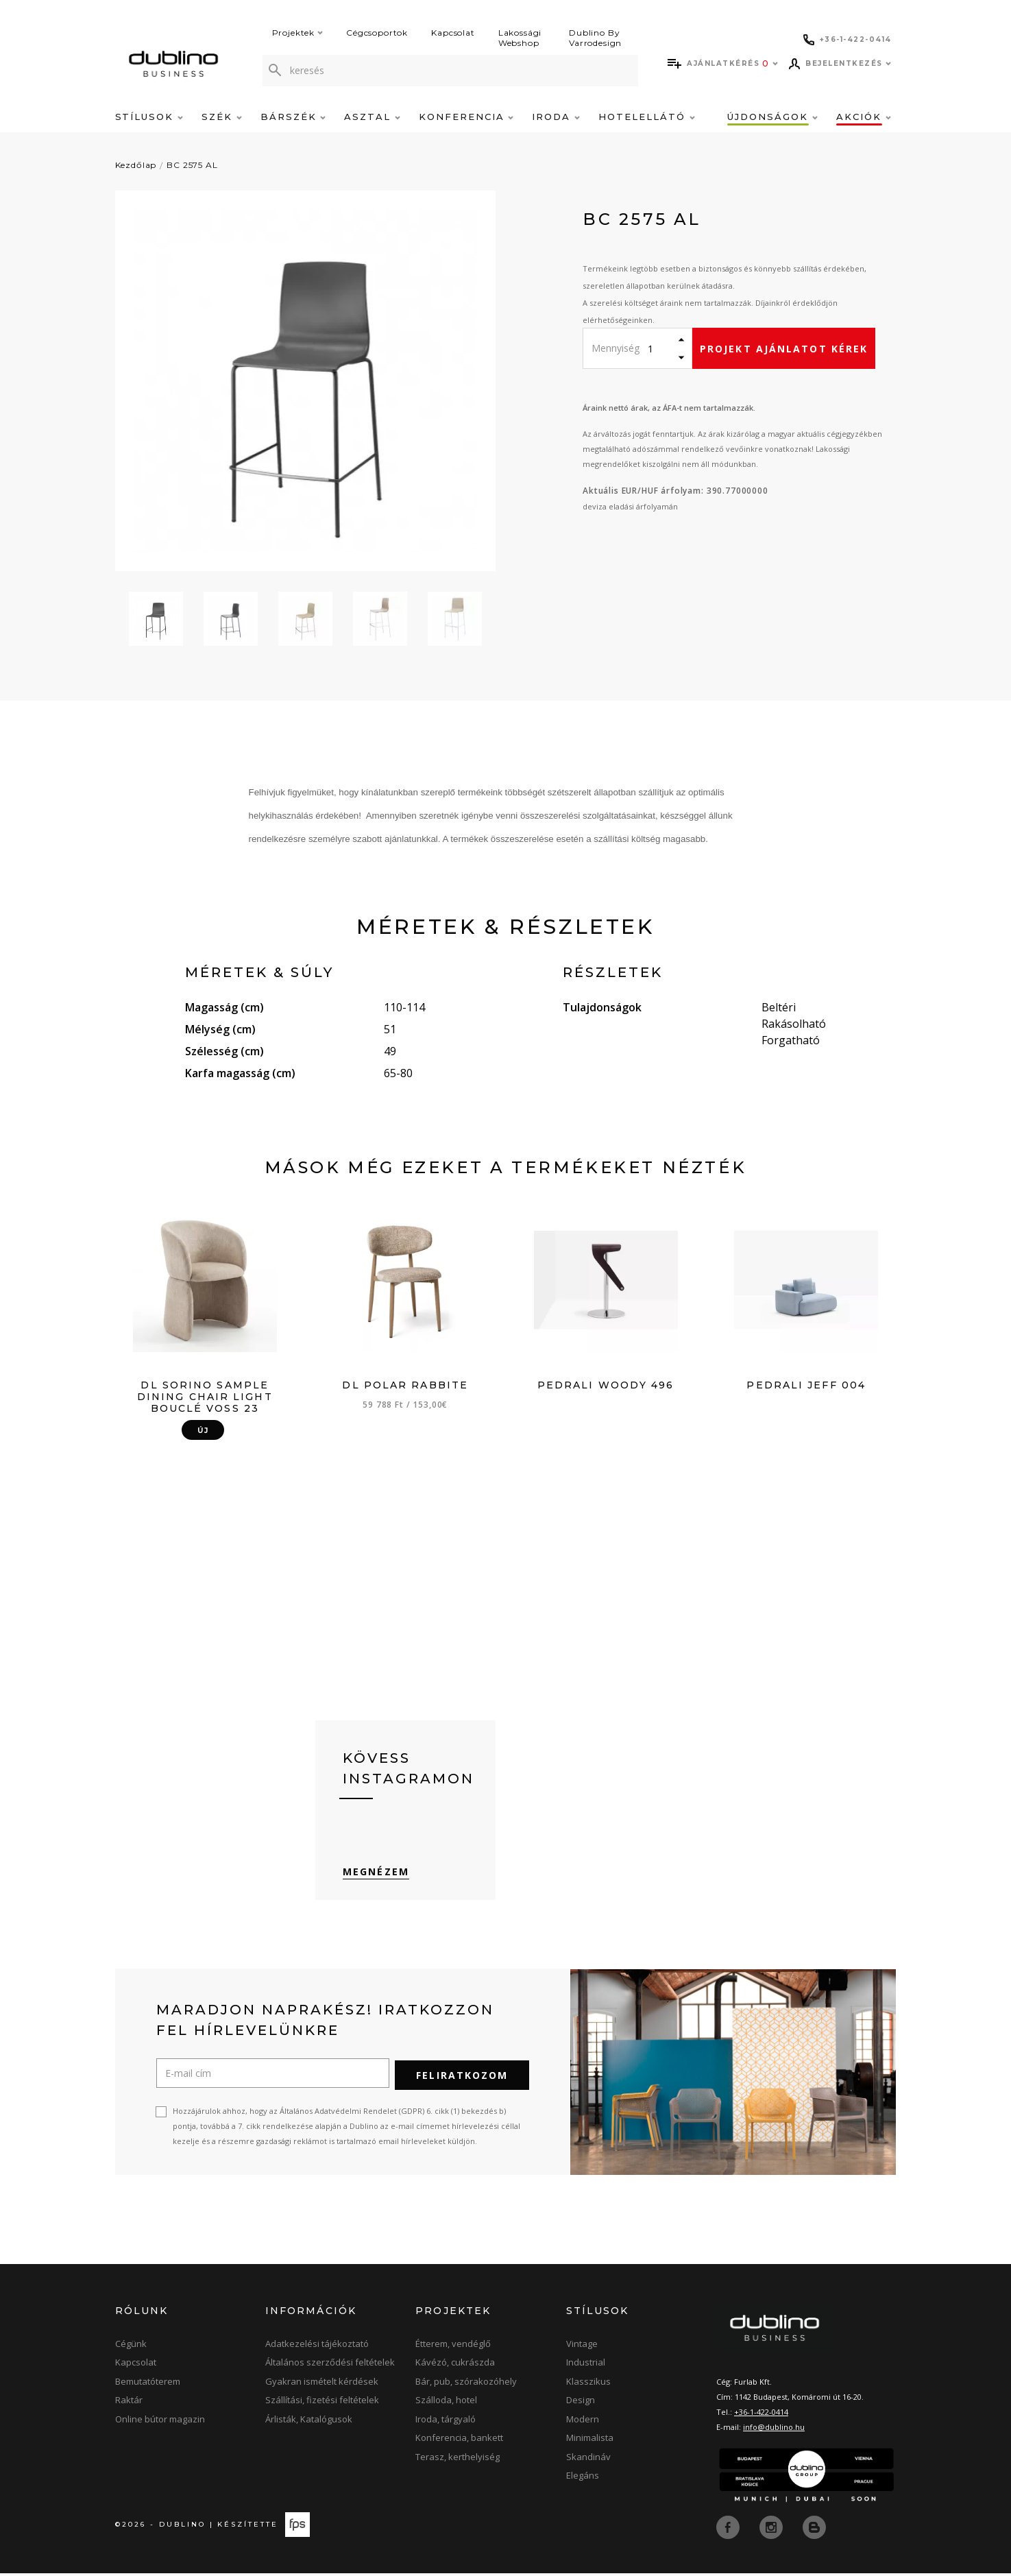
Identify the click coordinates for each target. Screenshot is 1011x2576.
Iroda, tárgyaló (445, 2423)
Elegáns (582, 2479)
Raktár (129, 2404)
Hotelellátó (646, 116)
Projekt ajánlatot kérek (784, 348)
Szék (222, 116)
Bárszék (293, 116)
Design (580, 2404)
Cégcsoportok (377, 32)
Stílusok (149, 116)
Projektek (298, 32)
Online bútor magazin (160, 2423)
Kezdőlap (136, 165)
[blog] (814, 2530)
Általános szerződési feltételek (330, 2366)
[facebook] (729, 2530)
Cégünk (131, 2348)
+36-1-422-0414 (761, 2416)
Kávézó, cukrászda (455, 2366)
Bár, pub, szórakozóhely (466, 2385)
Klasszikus (588, 2385)
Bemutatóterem (147, 2385)
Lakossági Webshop (520, 37)
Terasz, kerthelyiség (457, 2461)
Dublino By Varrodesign (595, 37)
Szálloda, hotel (446, 2404)
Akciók (863, 116)
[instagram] (772, 2530)
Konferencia (466, 116)
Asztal (372, 116)
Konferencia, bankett (459, 2441)
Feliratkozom (462, 2079)
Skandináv (588, 2461)
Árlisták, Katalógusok (308, 2423)
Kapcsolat (453, 32)
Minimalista (589, 2441)
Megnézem (376, 1876)
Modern (582, 2423)
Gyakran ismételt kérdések (321, 2385)
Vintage (582, 2348)
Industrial (585, 2366)
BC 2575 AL (192, 165)
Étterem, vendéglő (453, 2348)
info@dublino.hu (774, 2431)
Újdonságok (772, 116)
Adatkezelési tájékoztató (317, 2348)
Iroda (556, 116)
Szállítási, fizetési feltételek (322, 2404)
